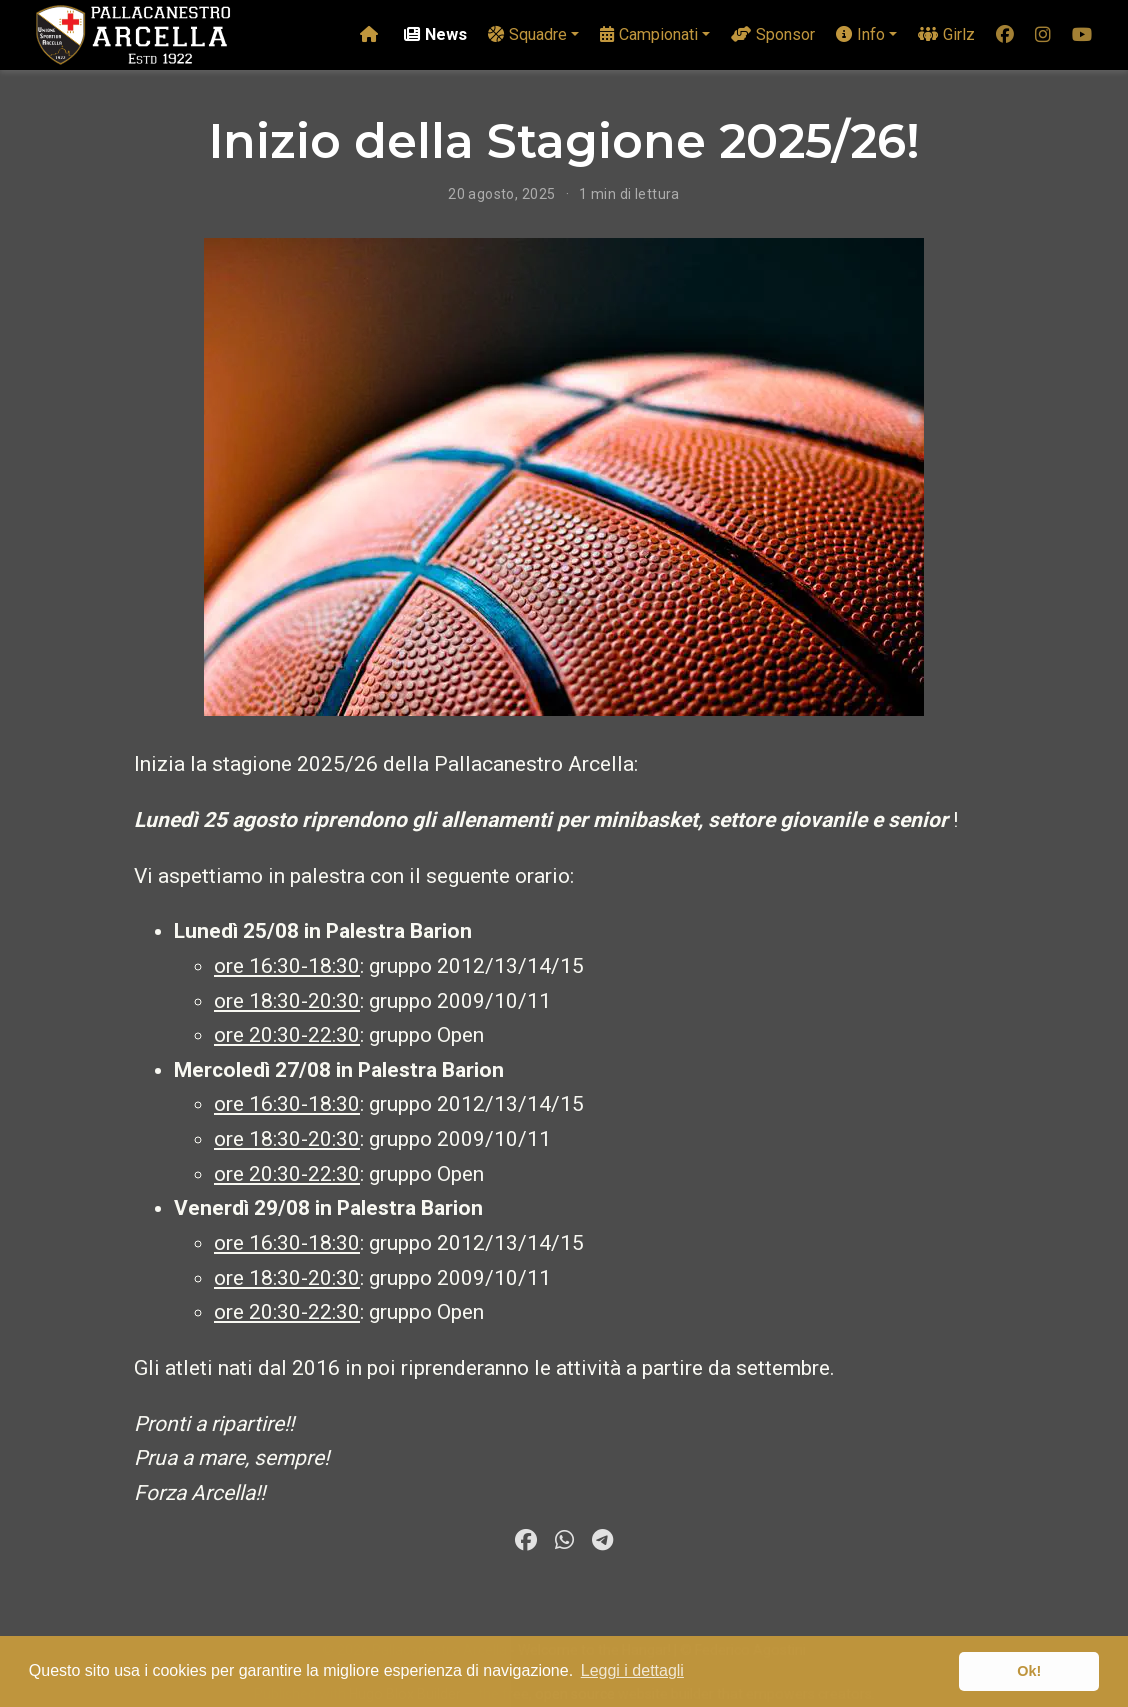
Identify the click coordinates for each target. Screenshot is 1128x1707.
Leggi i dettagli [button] (632, 1670)
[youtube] (1082, 35)
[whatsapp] (564, 1540)
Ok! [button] (1029, 1671)
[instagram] (1043, 35)
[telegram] (602, 1540)
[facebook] (1005, 35)
